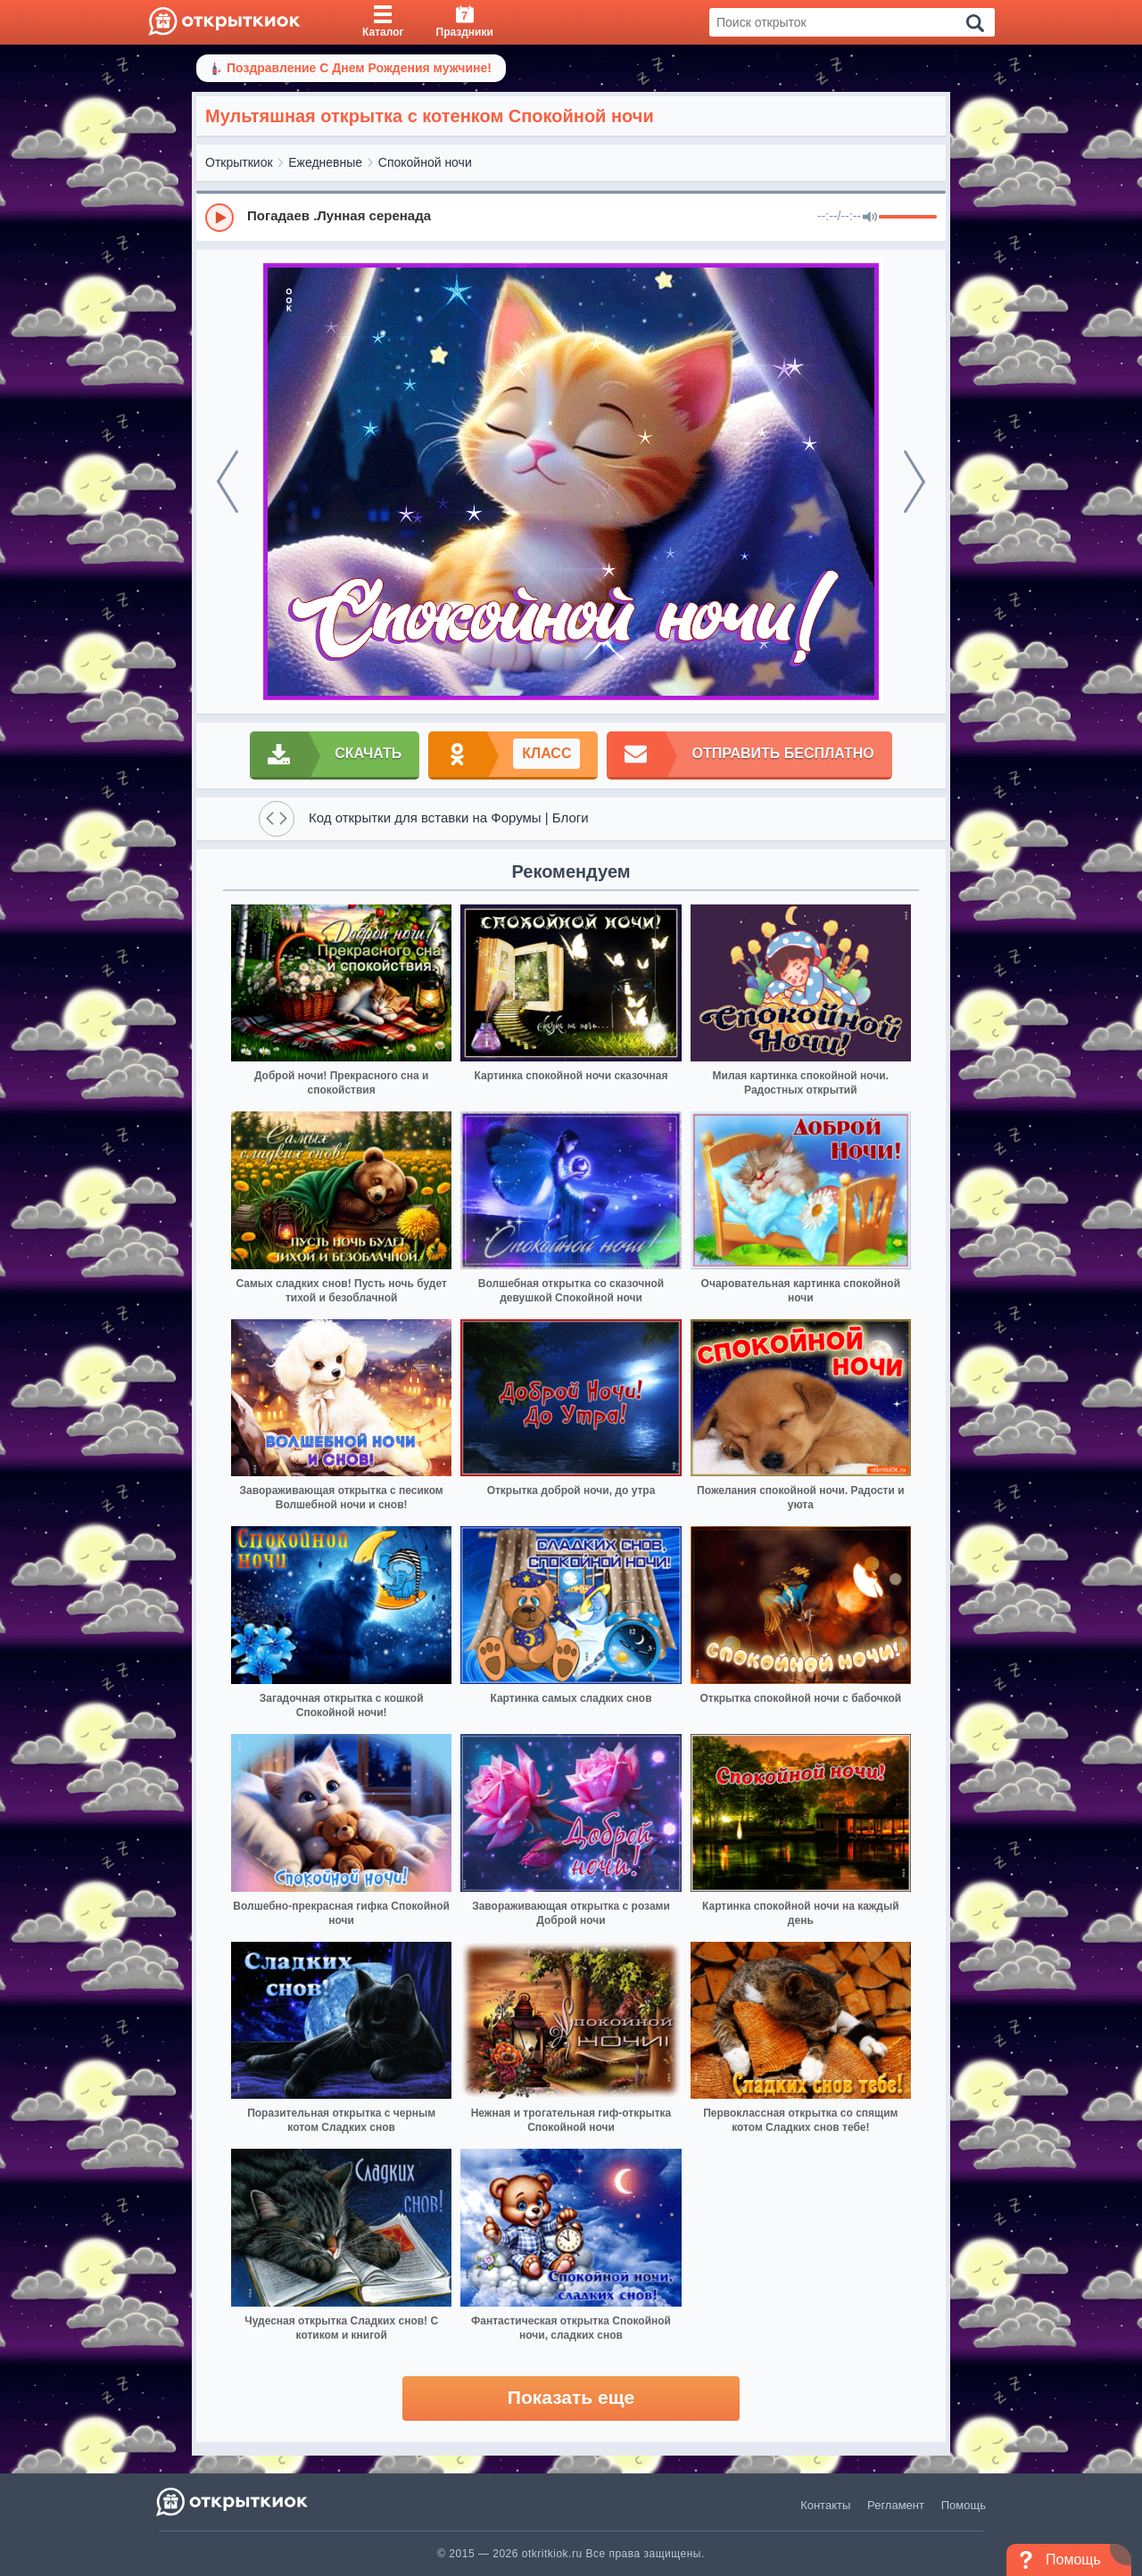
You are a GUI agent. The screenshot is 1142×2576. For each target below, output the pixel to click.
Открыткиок (239, 162)
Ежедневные (325, 162)
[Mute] (870, 218)
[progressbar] (908, 217)
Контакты (825, 2505)
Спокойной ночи (425, 162)
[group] (571, 217)
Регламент (895, 2505)
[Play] (219, 217)
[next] (914, 482)
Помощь (963, 2505)
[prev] (227, 482)
